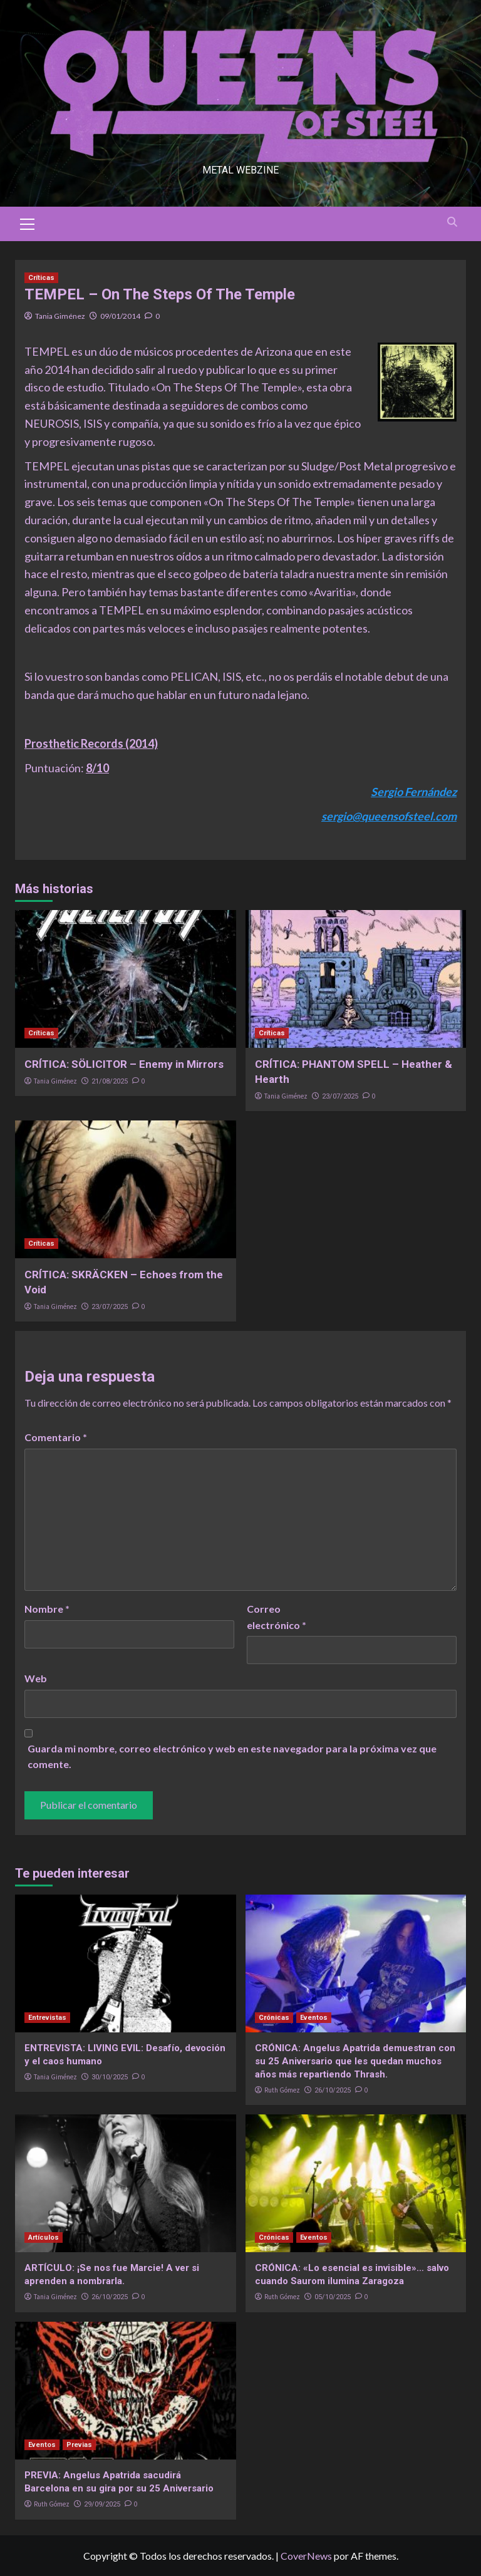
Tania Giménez (60, 316)
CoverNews (306, 2556)
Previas (79, 2445)
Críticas (41, 278)
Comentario (55, 1437)
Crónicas (274, 2018)
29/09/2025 (102, 2504)
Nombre (47, 1609)
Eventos (314, 2018)
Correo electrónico (276, 1617)
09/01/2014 (120, 316)
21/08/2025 (109, 1081)
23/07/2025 (340, 1096)
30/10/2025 (109, 2077)
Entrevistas (47, 2018)
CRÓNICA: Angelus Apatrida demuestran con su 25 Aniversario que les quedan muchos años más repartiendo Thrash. (355, 2061)
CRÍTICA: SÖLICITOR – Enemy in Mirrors (124, 1064)
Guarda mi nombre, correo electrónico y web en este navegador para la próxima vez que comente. (232, 1756)
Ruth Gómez (282, 2090)
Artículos (43, 2237)
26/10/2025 (332, 2090)
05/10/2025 (332, 2297)
